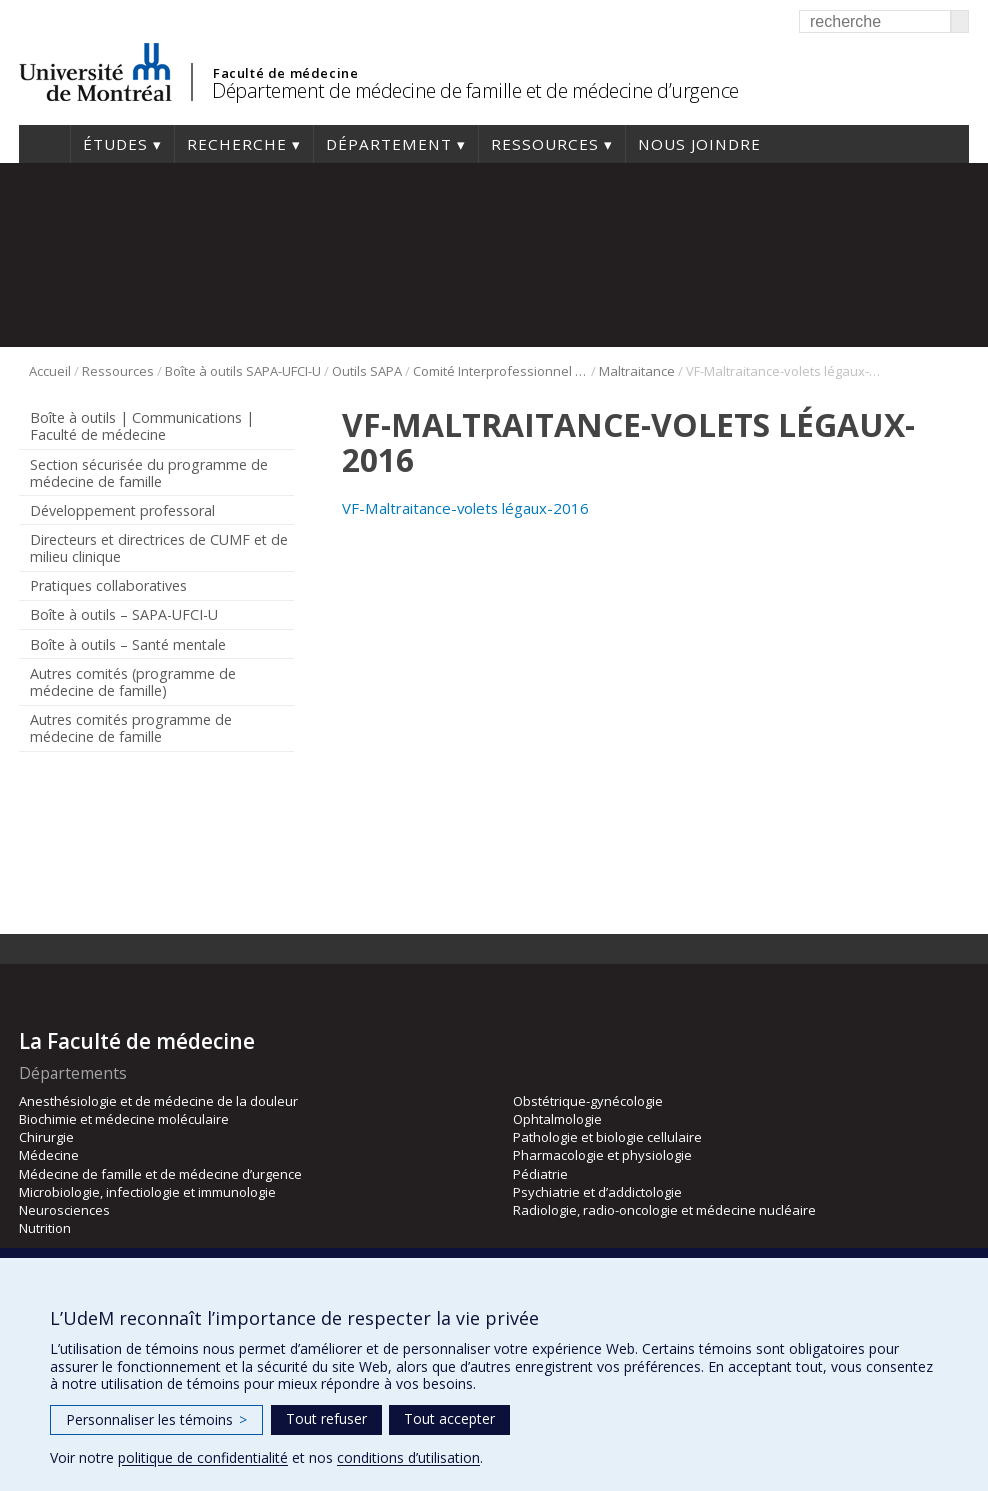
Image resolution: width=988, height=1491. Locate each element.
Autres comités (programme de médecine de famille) (133, 682)
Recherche (237, 144)
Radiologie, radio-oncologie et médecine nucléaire (664, 1210)
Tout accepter (449, 1418)
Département (389, 144)
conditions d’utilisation (408, 1457)
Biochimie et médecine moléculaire (124, 1119)
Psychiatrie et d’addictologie (597, 1192)
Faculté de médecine (285, 73)
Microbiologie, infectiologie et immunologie (147, 1192)
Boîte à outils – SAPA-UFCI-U (124, 614)
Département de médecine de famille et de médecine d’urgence (475, 90)
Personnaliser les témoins (156, 1419)
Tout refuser (326, 1418)
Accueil (44, 144)
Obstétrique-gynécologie (588, 1101)
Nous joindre (699, 144)
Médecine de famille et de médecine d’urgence (160, 1174)
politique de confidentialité (203, 1457)
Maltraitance (637, 371)
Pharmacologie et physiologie (602, 1155)
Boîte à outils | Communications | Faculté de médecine (142, 426)
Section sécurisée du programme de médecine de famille (149, 473)
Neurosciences (64, 1210)
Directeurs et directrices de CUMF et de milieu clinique (159, 548)
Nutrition (45, 1228)
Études (115, 144)
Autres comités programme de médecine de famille (131, 728)
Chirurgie (46, 1137)
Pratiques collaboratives (108, 585)
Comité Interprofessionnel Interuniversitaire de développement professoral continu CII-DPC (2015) (500, 371)
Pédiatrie (540, 1174)
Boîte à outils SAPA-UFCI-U (243, 371)
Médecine (49, 1155)
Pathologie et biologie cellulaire (607, 1137)
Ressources (545, 144)
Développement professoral (122, 510)
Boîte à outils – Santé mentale (128, 644)
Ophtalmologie (557, 1119)
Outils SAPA (367, 371)
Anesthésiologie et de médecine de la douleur (158, 1101)
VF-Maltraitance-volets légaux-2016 (465, 508)
